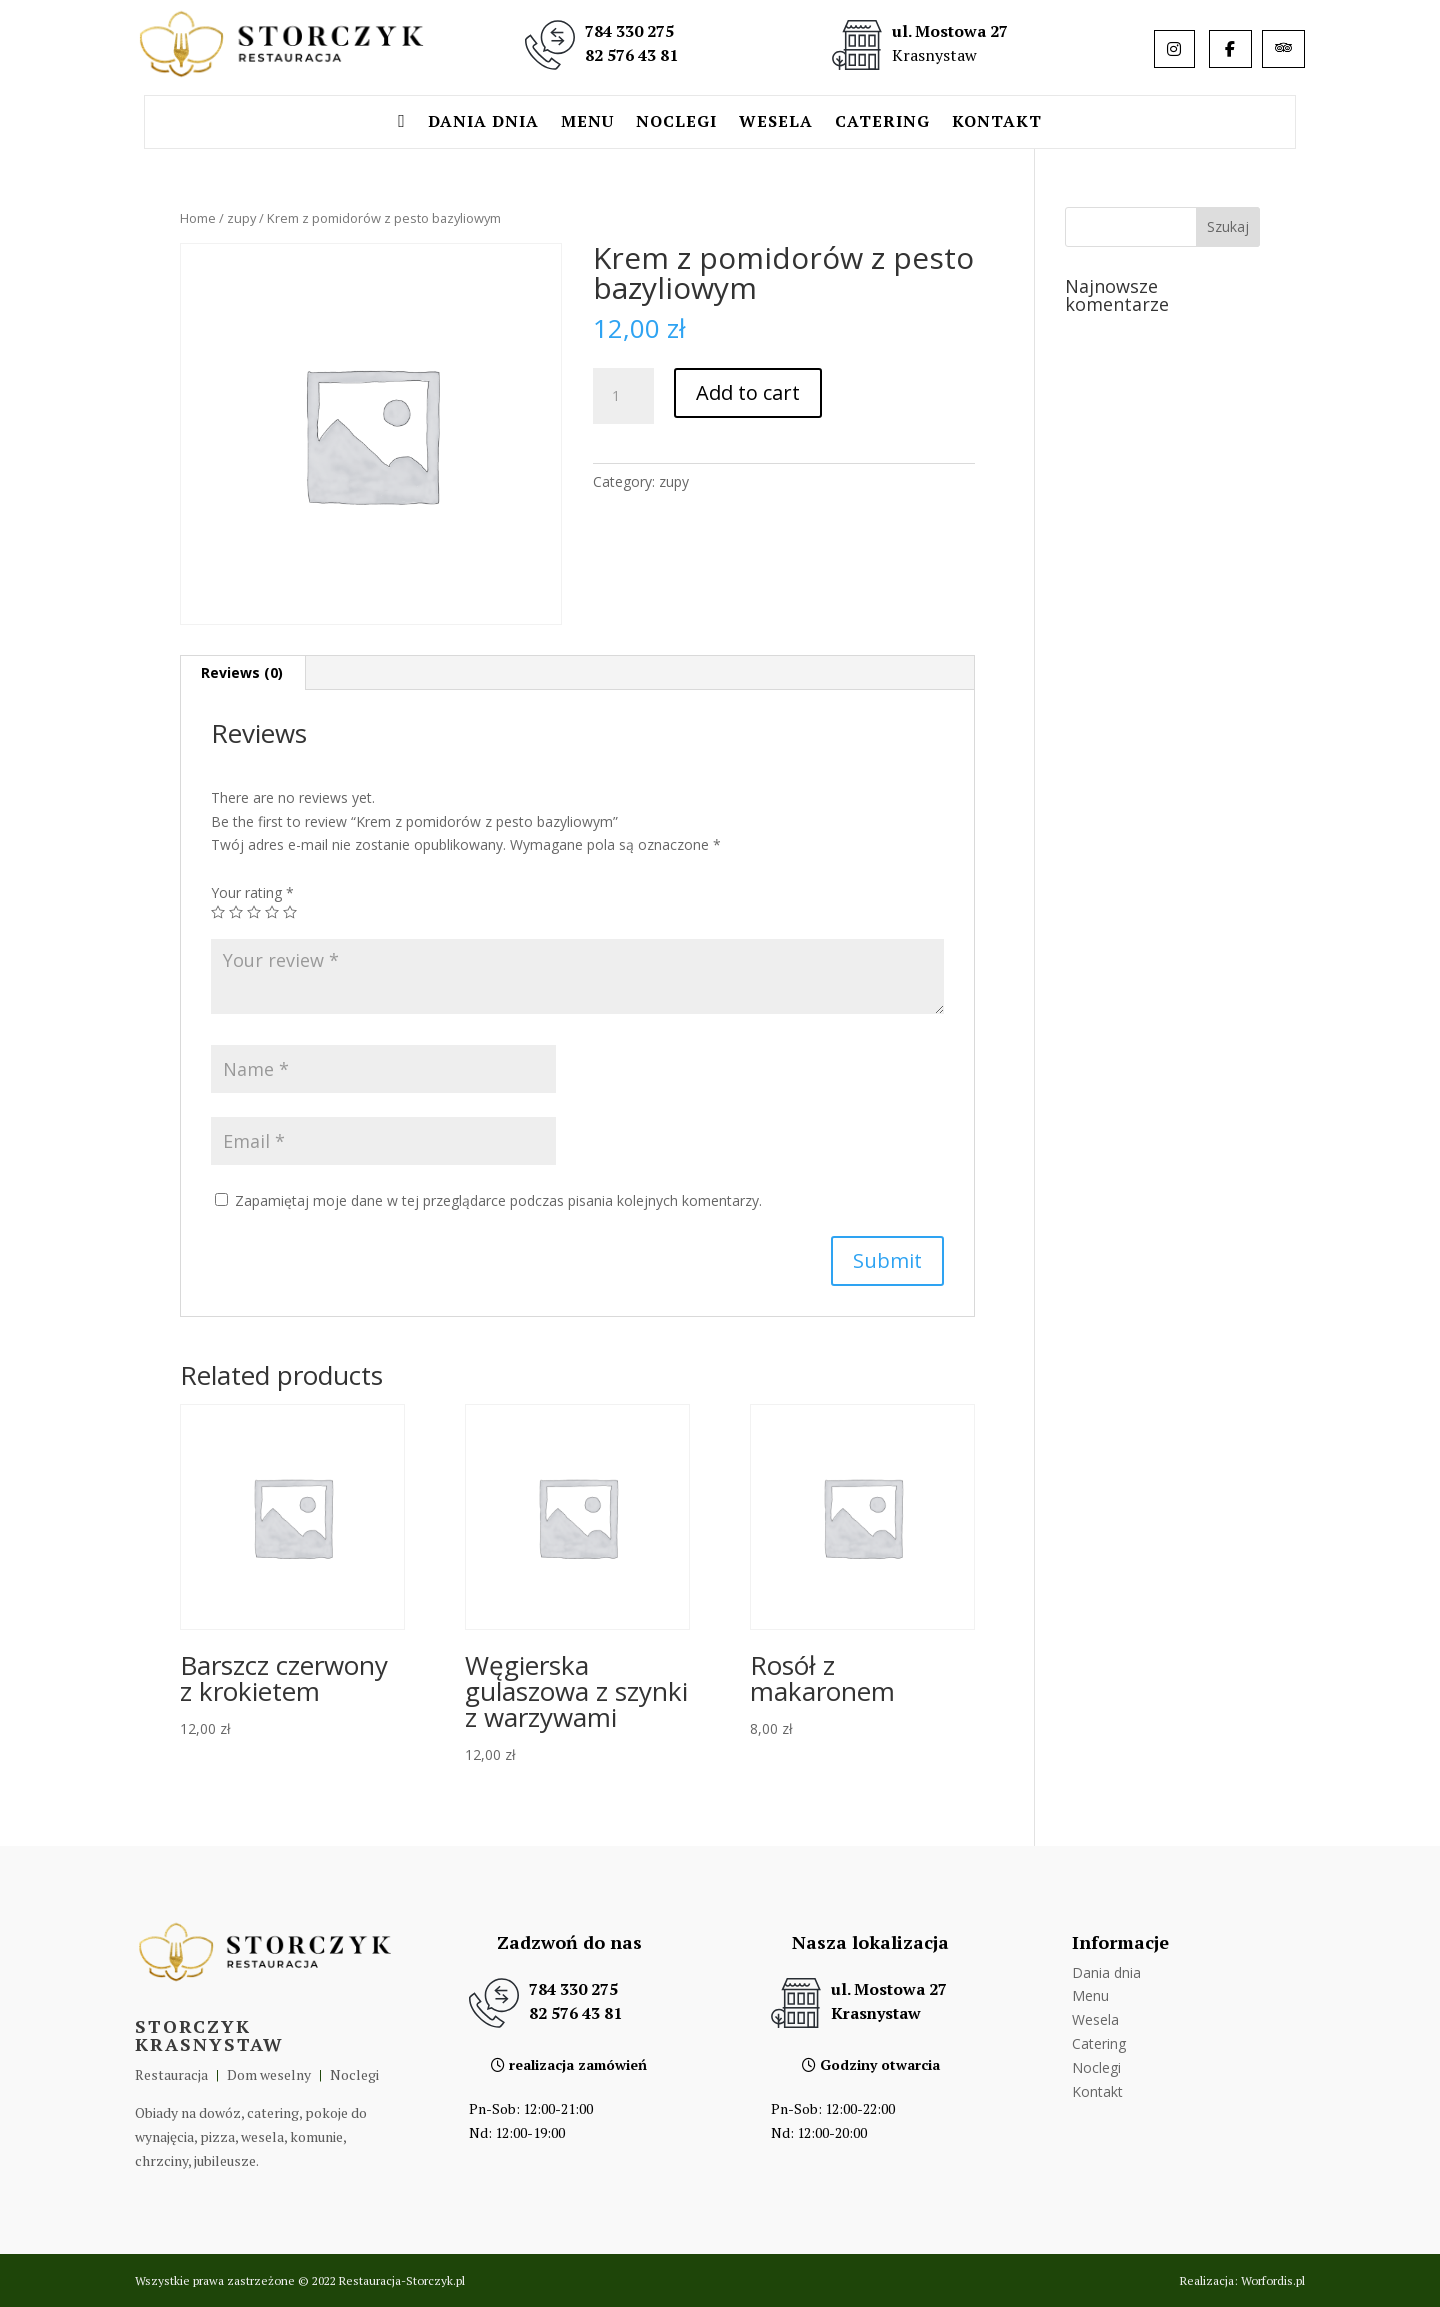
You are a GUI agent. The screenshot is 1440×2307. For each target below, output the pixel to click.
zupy (241, 218)
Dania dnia (483, 123)
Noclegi (676, 123)
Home (198, 218)
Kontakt (997, 123)
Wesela (776, 123)
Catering (882, 123)
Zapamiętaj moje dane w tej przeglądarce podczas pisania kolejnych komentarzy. (498, 1200)
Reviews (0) (242, 672)
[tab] (242, 673)
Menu (587, 123)
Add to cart (748, 392)
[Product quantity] (623, 396)
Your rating (252, 892)
